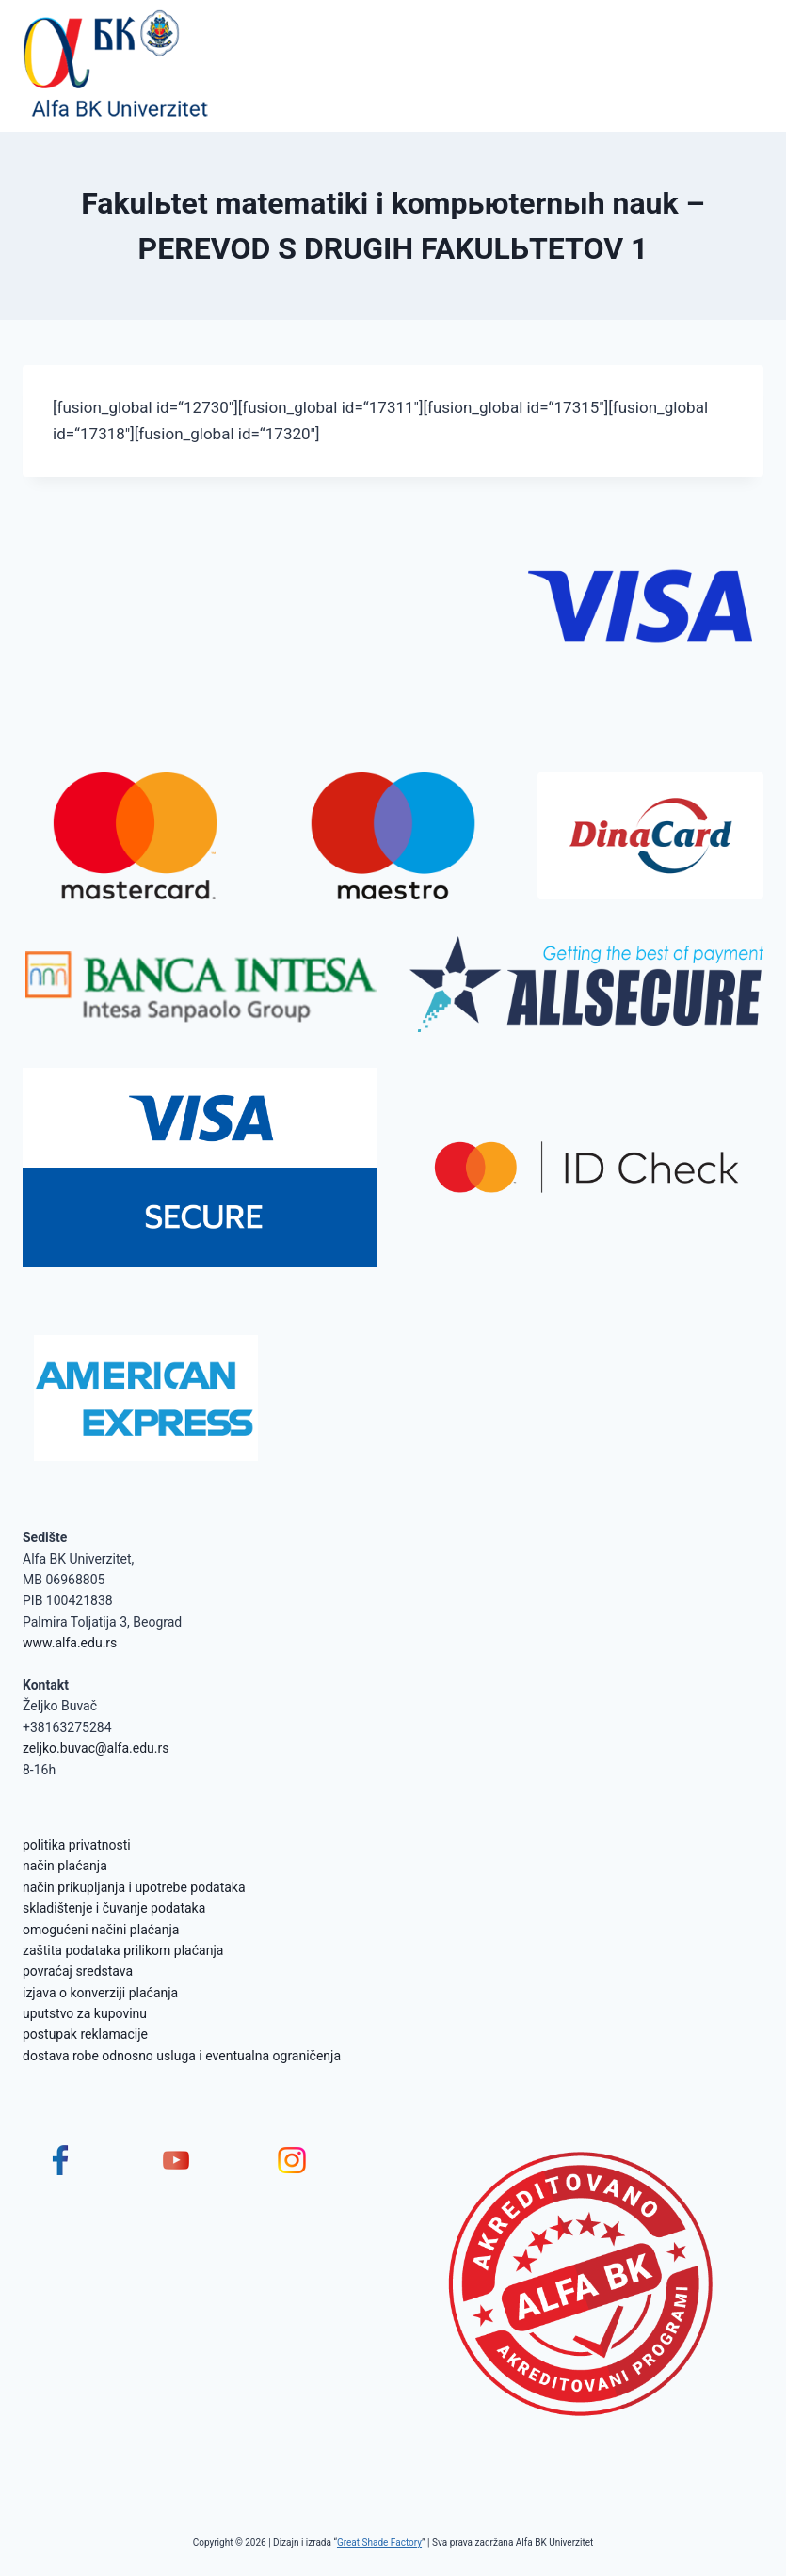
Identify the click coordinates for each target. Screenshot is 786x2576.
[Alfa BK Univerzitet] (117, 65)
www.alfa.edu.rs (70, 1642)
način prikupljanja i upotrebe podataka (134, 1887)
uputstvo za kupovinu (85, 2013)
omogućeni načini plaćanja (101, 1929)
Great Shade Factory (379, 2542)
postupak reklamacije (85, 2034)
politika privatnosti (77, 1844)
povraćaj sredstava (78, 1971)
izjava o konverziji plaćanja (100, 1992)
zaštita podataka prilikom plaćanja (123, 1950)
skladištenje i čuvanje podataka (114, 1908)
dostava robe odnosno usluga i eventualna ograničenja (182, 2055)
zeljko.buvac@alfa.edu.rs (95, 1748)
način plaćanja (65, 1865)
